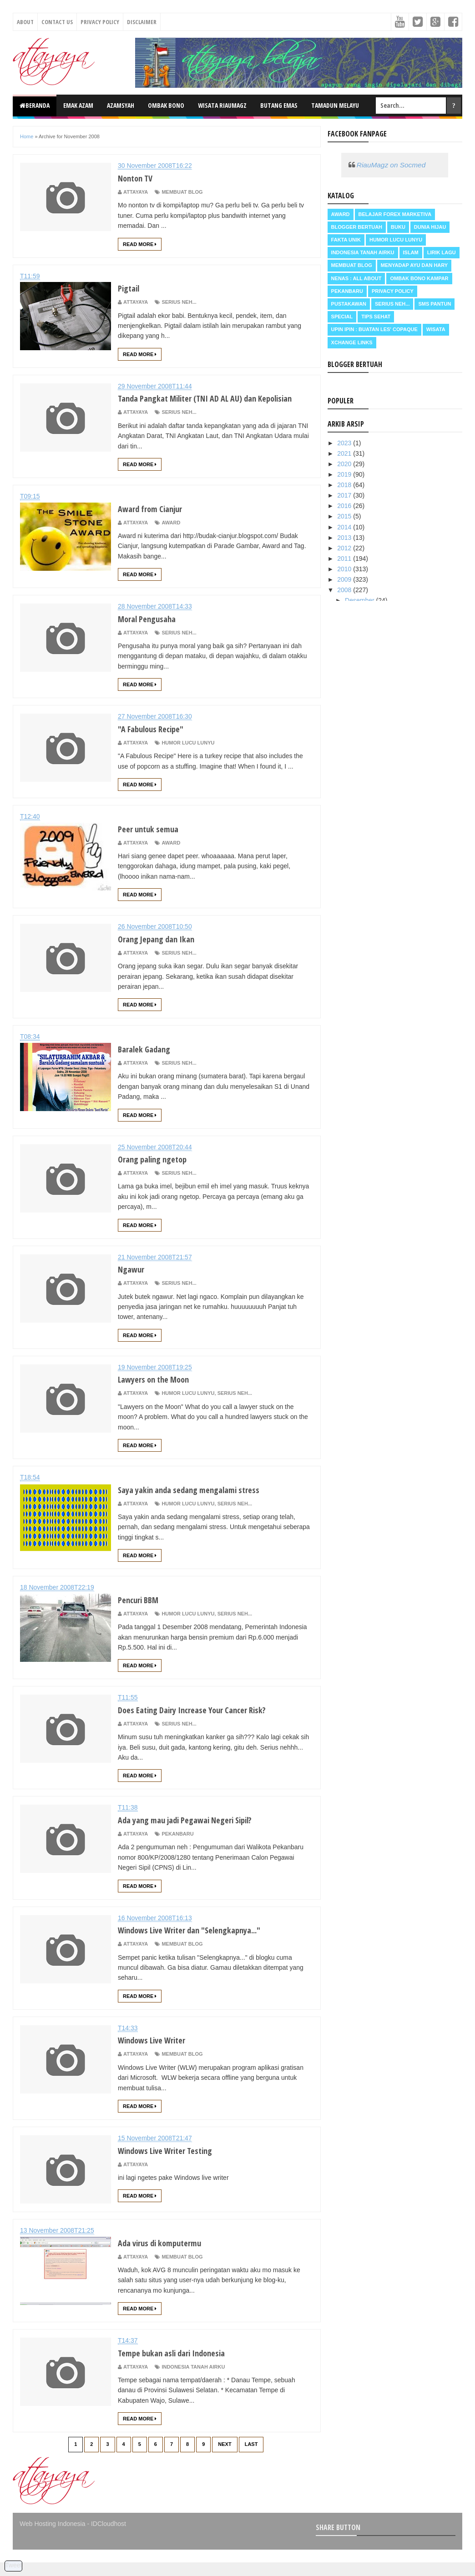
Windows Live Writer (159, 2053)
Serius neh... (179, 302)
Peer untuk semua (154, 842)
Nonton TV (139, 177)
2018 (345, 484)
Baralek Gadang (149, 1062)
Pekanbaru (177, 1847)
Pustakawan (348, 304)
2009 (345, 579)
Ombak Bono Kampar (419, 278)
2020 (345, 464)
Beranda (35, 105)
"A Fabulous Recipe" (158, 742)
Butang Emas (279, 105)
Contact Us (57, 22)
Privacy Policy (100, 22)
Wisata (435, 329)
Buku (398, 227)
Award (171, 536)
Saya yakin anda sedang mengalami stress (203, 1502)
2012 (345, 548)
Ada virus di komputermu (168, 2256)
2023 (345, 443)
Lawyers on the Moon (161, 1392)
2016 (345, 505)
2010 (345, 569)
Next (224, 2457)
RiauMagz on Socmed (391, 165)
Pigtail (130, 287)
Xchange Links (352, 342)
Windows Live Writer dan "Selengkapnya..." (205, 1943)
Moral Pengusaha (152, 632)
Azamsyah (120, 105)
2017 (345, 495)
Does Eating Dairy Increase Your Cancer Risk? (207, 1723)
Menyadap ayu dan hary (414, 265)
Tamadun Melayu (335, 105)
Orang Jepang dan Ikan (163, 952)
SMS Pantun (434, 304)
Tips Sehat (375, 316)
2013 (345, 537)
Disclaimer (142, 22)
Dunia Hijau (430, 227)
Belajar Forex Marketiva (395, 214)
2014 (345, 527)
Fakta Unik (346, 239)
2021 (345, 453)
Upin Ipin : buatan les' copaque (374, 329)
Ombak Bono (166, 105)
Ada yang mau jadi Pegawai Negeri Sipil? (199, 1833)
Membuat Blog (182, 192)
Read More (140, 244)
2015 (345, 516)
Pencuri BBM (142, 1613)
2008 (345, 590)
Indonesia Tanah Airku (193, 2380)
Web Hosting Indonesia (53, 2537)
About (25, 22)
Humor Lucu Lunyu (188, 756)
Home (26, 136)
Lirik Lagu (441, 252)
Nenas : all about (356, 278)
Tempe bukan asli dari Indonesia (183, 2366)
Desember (360, 600)
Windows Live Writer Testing (175, 2163)
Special (342, 316)
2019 (345, 474)
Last (251, 2457)
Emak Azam (78, 105)
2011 (345, 558)
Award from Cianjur (156, 521)
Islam (411, 252)
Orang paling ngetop (159, 1172)
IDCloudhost (108, 2537)
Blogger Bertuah (356, 227)
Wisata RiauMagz (222, 105)
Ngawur (133, 1282)
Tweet (13, 2565)
